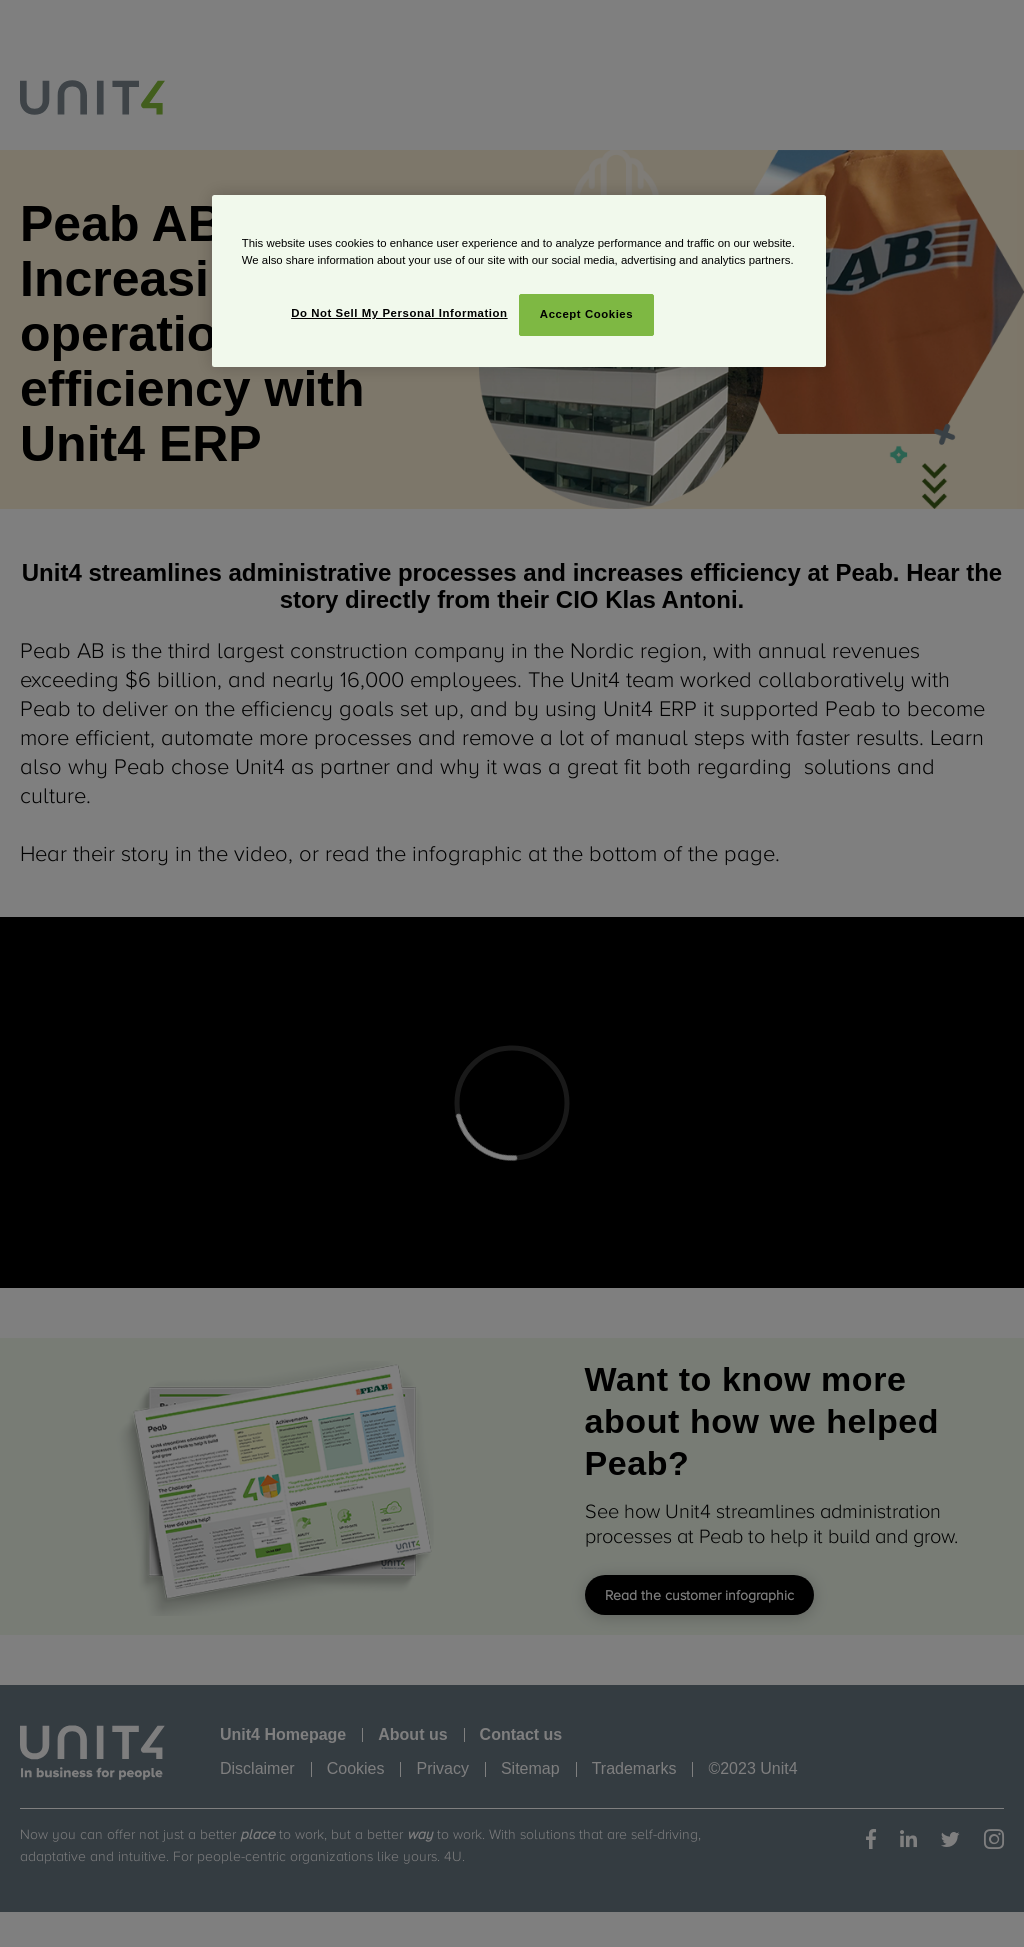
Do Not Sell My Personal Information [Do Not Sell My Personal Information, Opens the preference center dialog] (399, 313)
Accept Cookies (586, 314)
